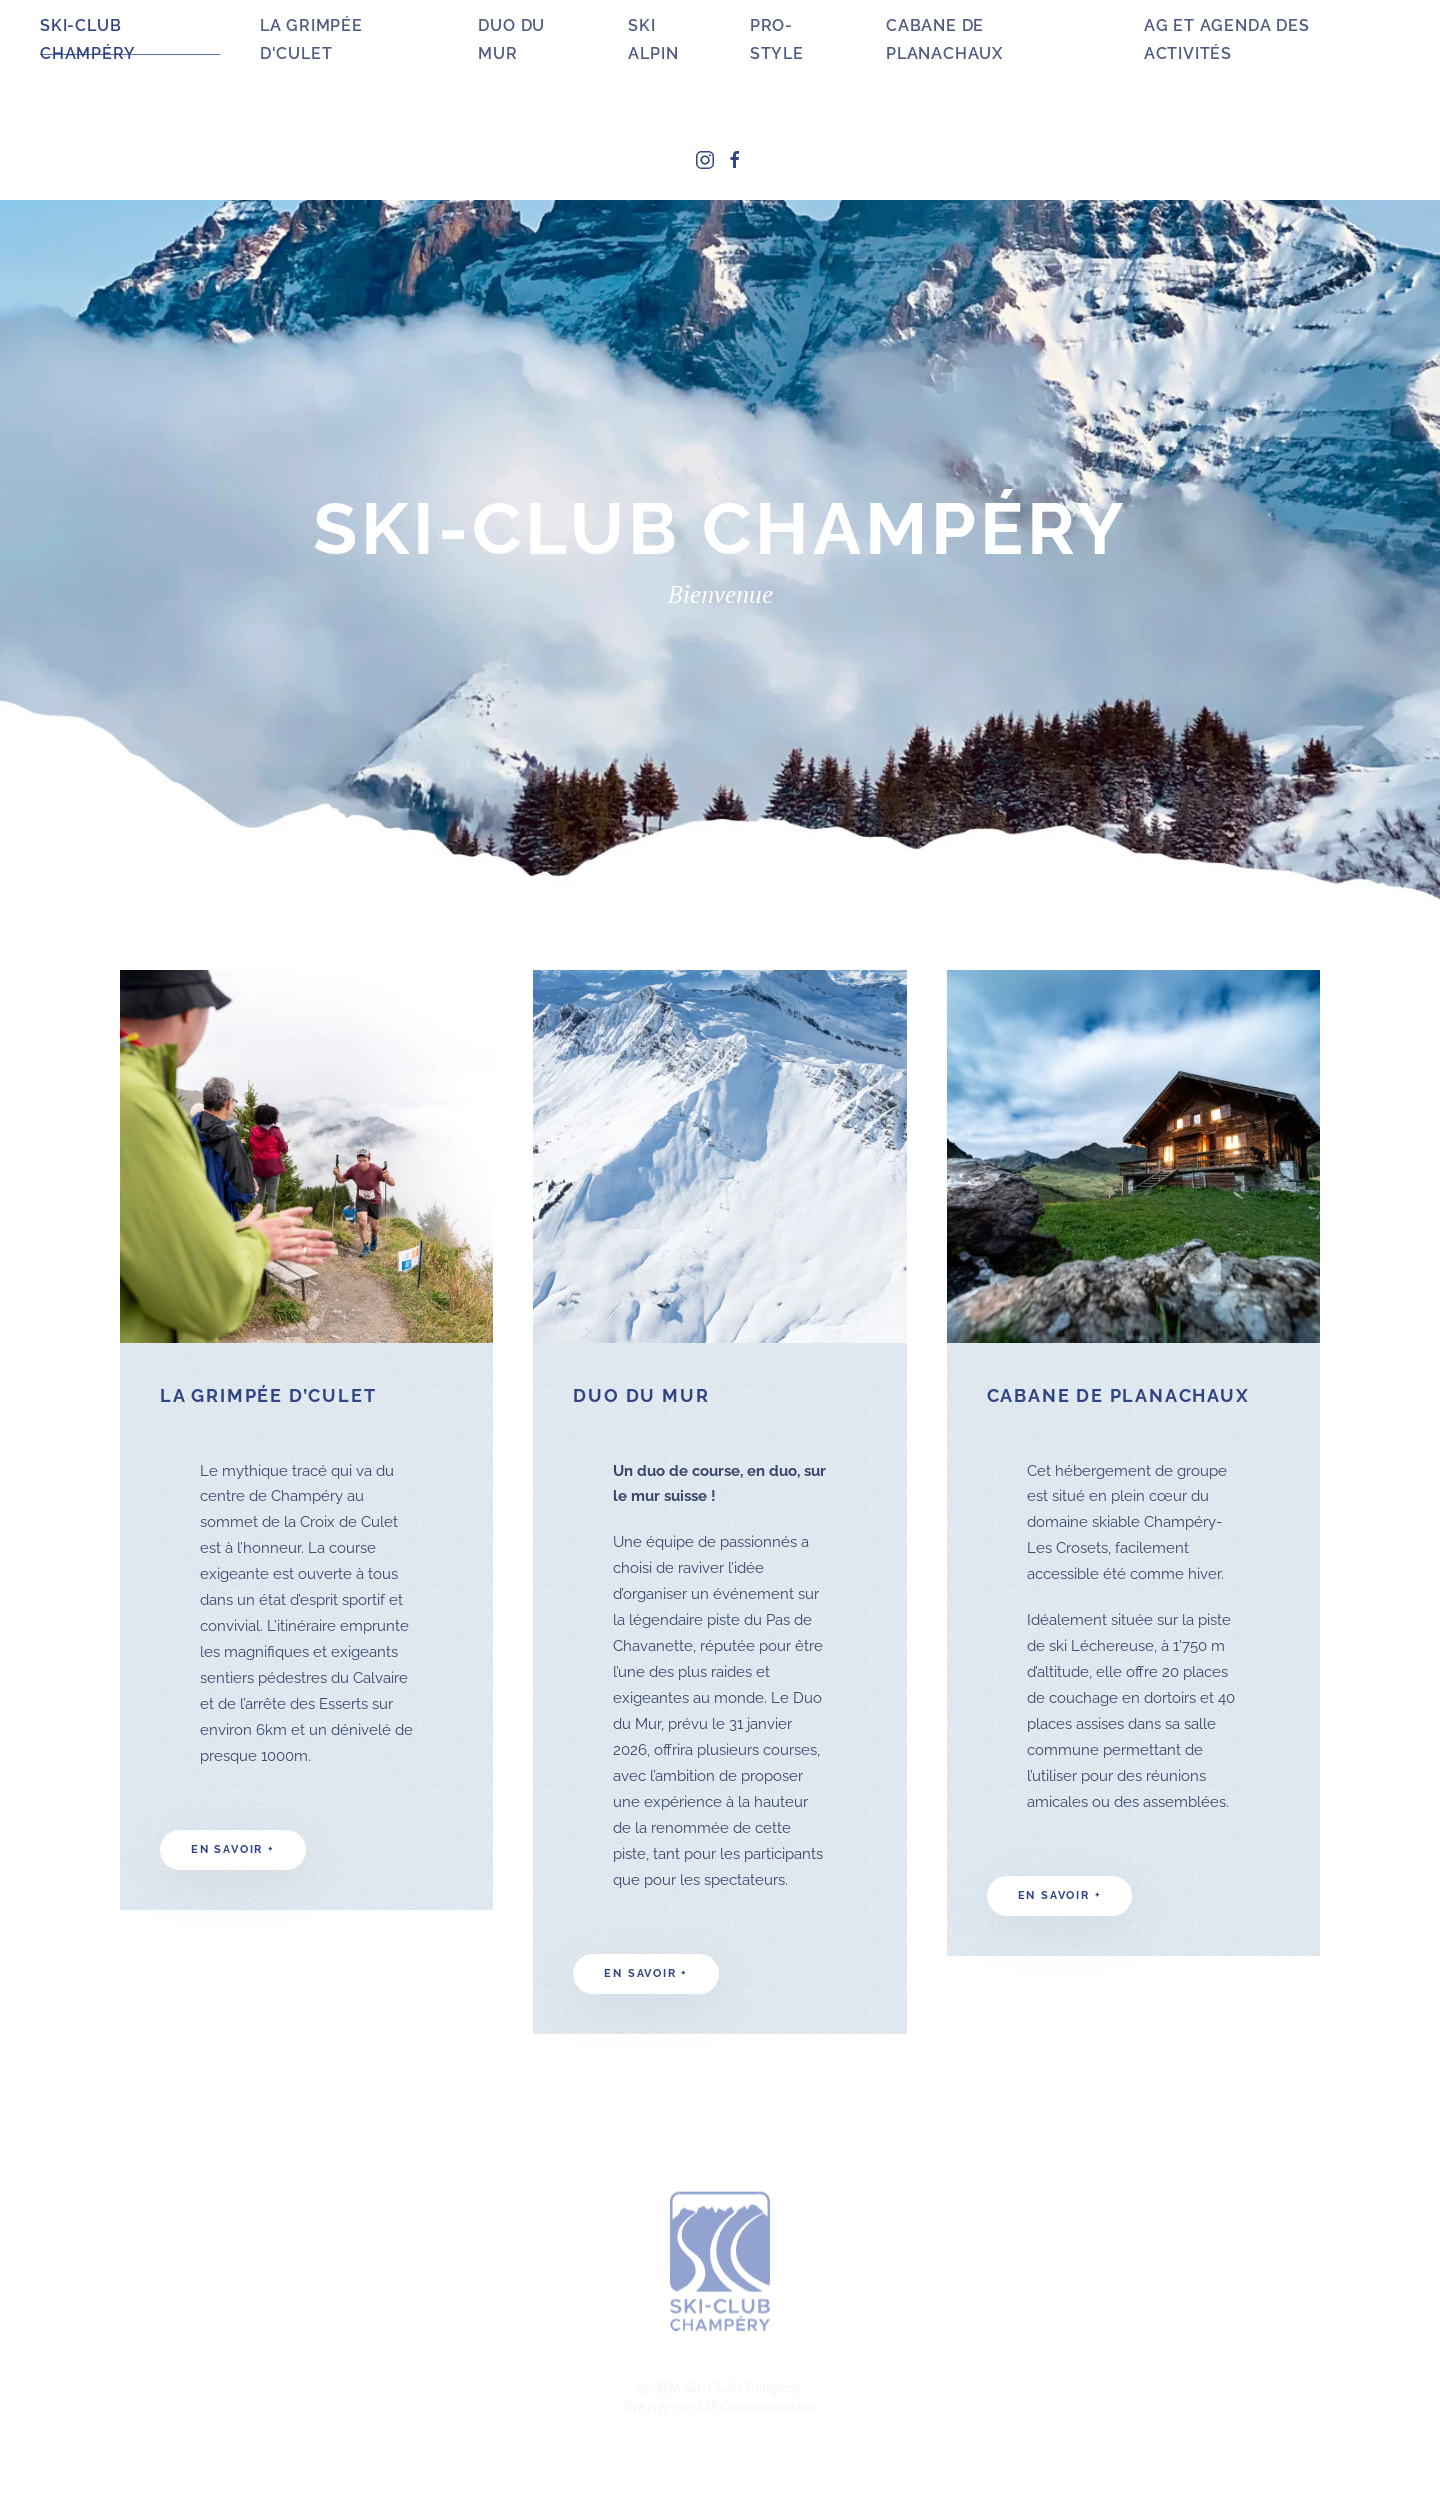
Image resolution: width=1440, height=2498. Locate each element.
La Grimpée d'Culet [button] (311, 39)
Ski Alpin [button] (653, 39)
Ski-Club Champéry (87, 39)
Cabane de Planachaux (944, 39)
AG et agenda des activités (1227, 39)
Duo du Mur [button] (511, 39)
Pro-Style (777, 39)
